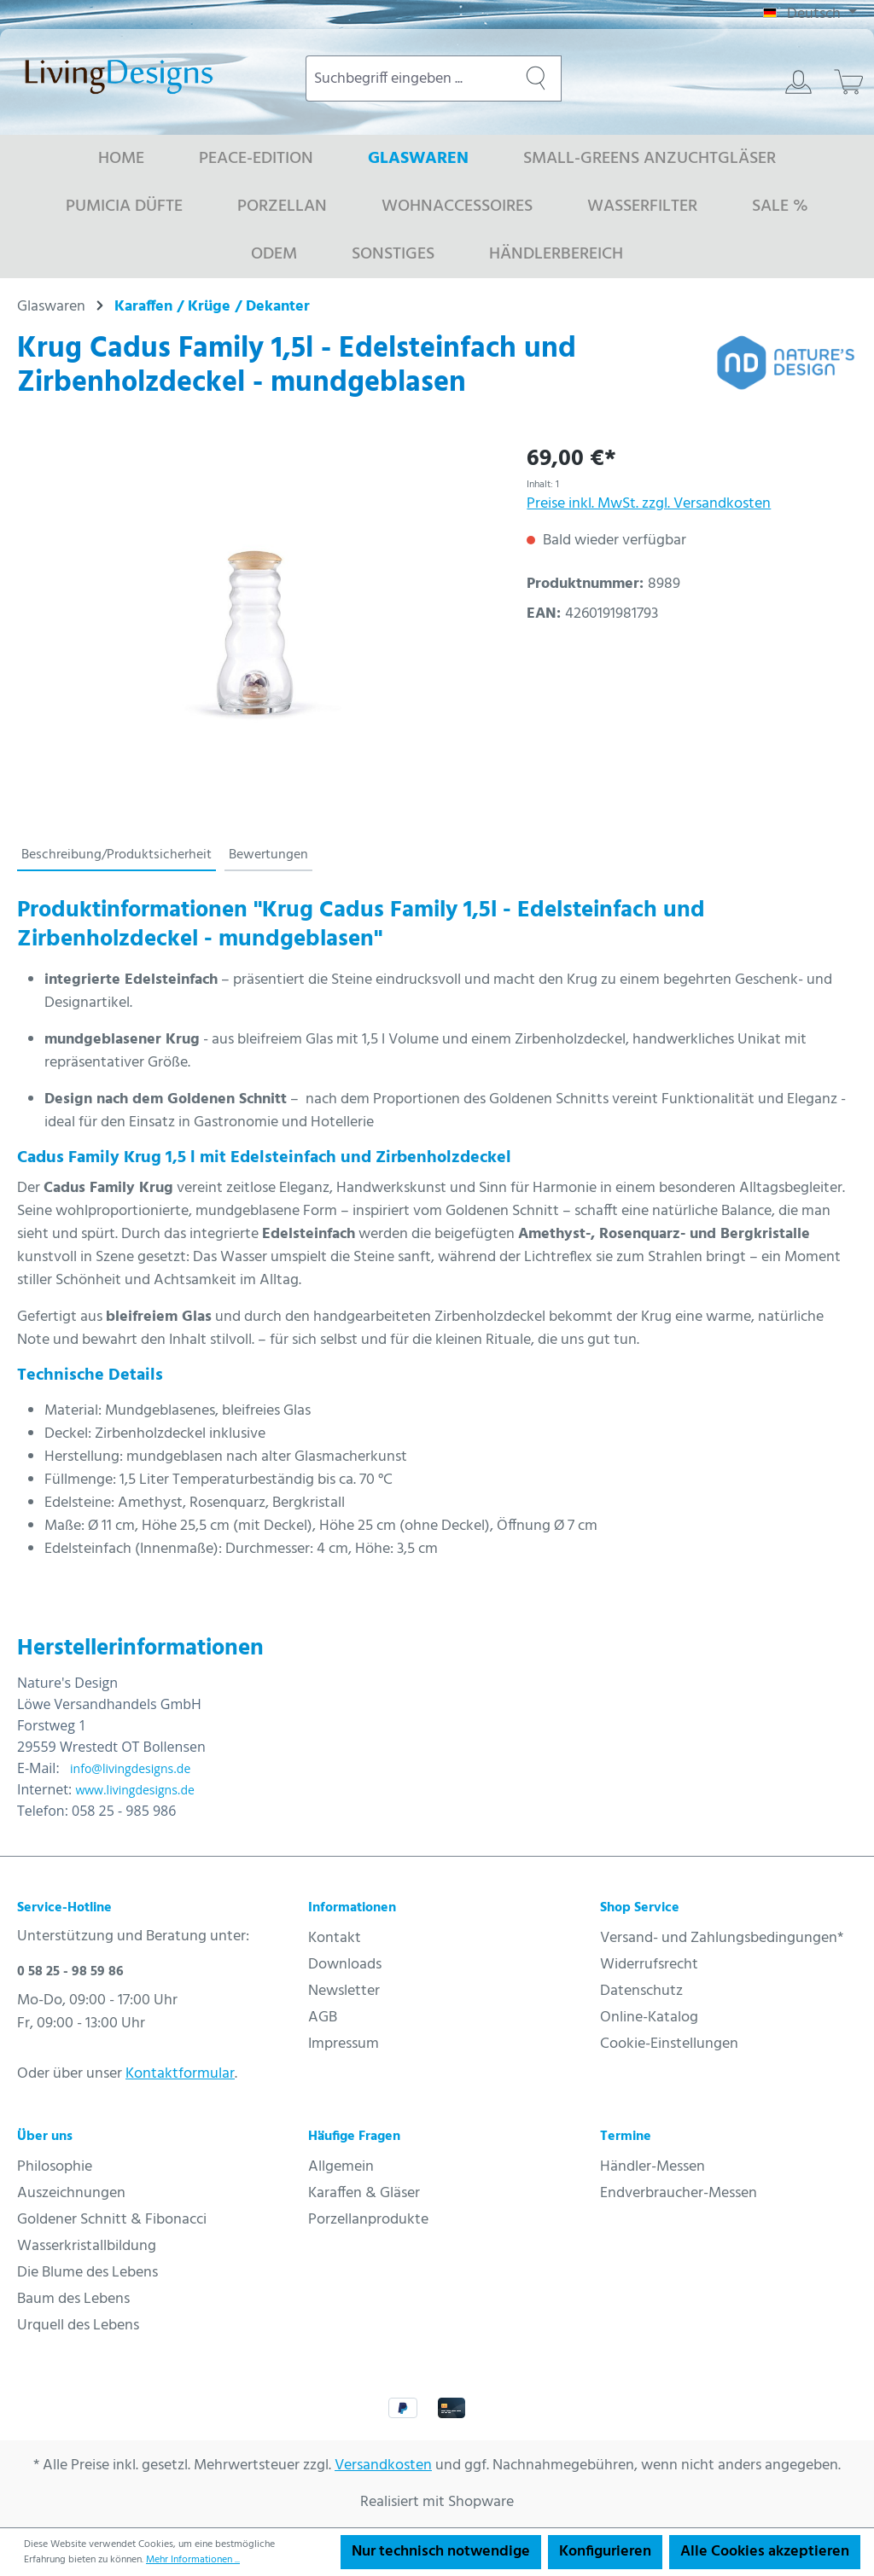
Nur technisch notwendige (441, 2551)
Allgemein (341, 2166)
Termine (625, 2136)
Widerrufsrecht (649, 1964)
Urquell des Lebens (78, 2325)
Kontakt (334, 1938)
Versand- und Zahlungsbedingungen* (721, 1938)
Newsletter (344, 1991)
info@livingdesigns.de (130, 1768)
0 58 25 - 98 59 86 (70, 1972)
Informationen (352, 1908)
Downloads (345, 1964)
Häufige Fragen (354, 2136)
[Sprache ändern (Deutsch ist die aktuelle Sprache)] (810, 14)
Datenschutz (641, 1991)
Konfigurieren (605, 2551)
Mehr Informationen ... (193, 2559)
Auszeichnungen (71, 2193)
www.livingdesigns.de (135, 1790)
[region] (255, 626)
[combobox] (408, 78)
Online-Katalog (649, 2017)
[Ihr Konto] (798, 82)
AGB (322, 2017)
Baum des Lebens (73, 2299)
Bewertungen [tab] (268, 855)
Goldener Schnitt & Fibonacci (112, 2219)
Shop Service (639, 1908)
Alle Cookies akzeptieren (764, 2551)
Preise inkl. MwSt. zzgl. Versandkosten (649, 503)
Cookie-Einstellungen (669, 2044)
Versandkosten (383, 2465)
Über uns (45, 2136)
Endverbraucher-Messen (678, 2193)
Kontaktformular (180, 2073)
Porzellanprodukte (368, 2219)
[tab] (116, 855)
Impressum (343, 2044)
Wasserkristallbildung (86, 2246)
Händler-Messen (652, 2166)
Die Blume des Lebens (87, 2272)
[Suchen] (536, 78)
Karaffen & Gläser (364, 2193)
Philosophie (54, 2166)
